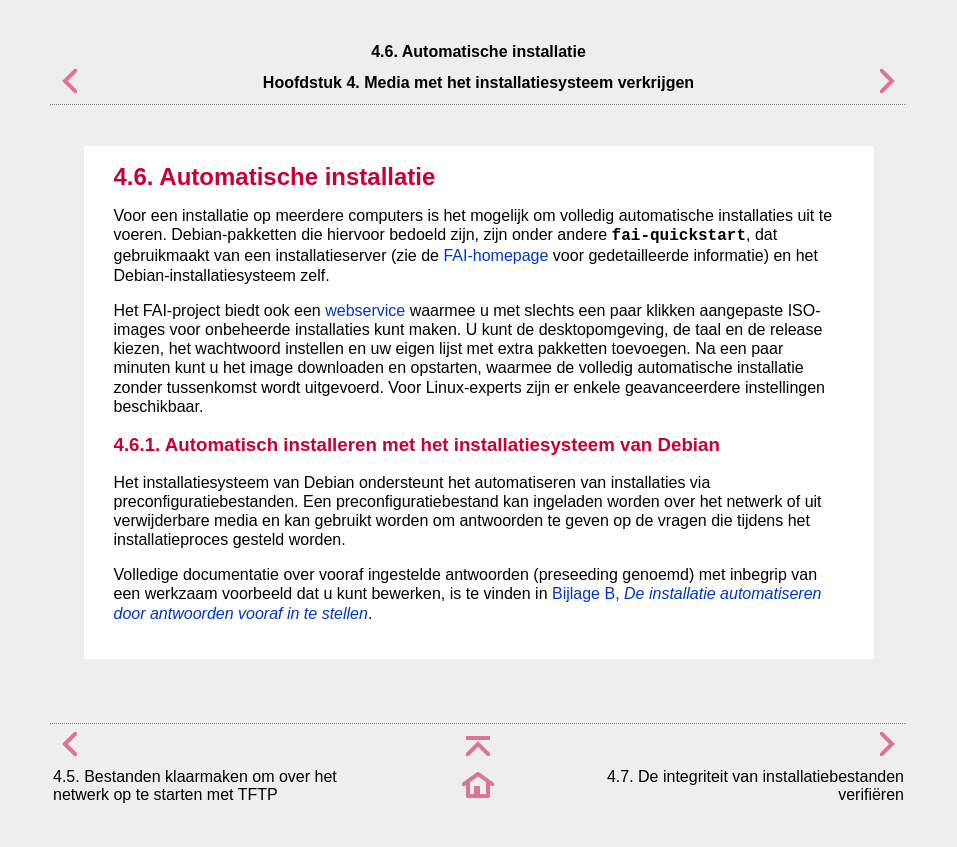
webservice (365, 310)
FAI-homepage (495, 255)
